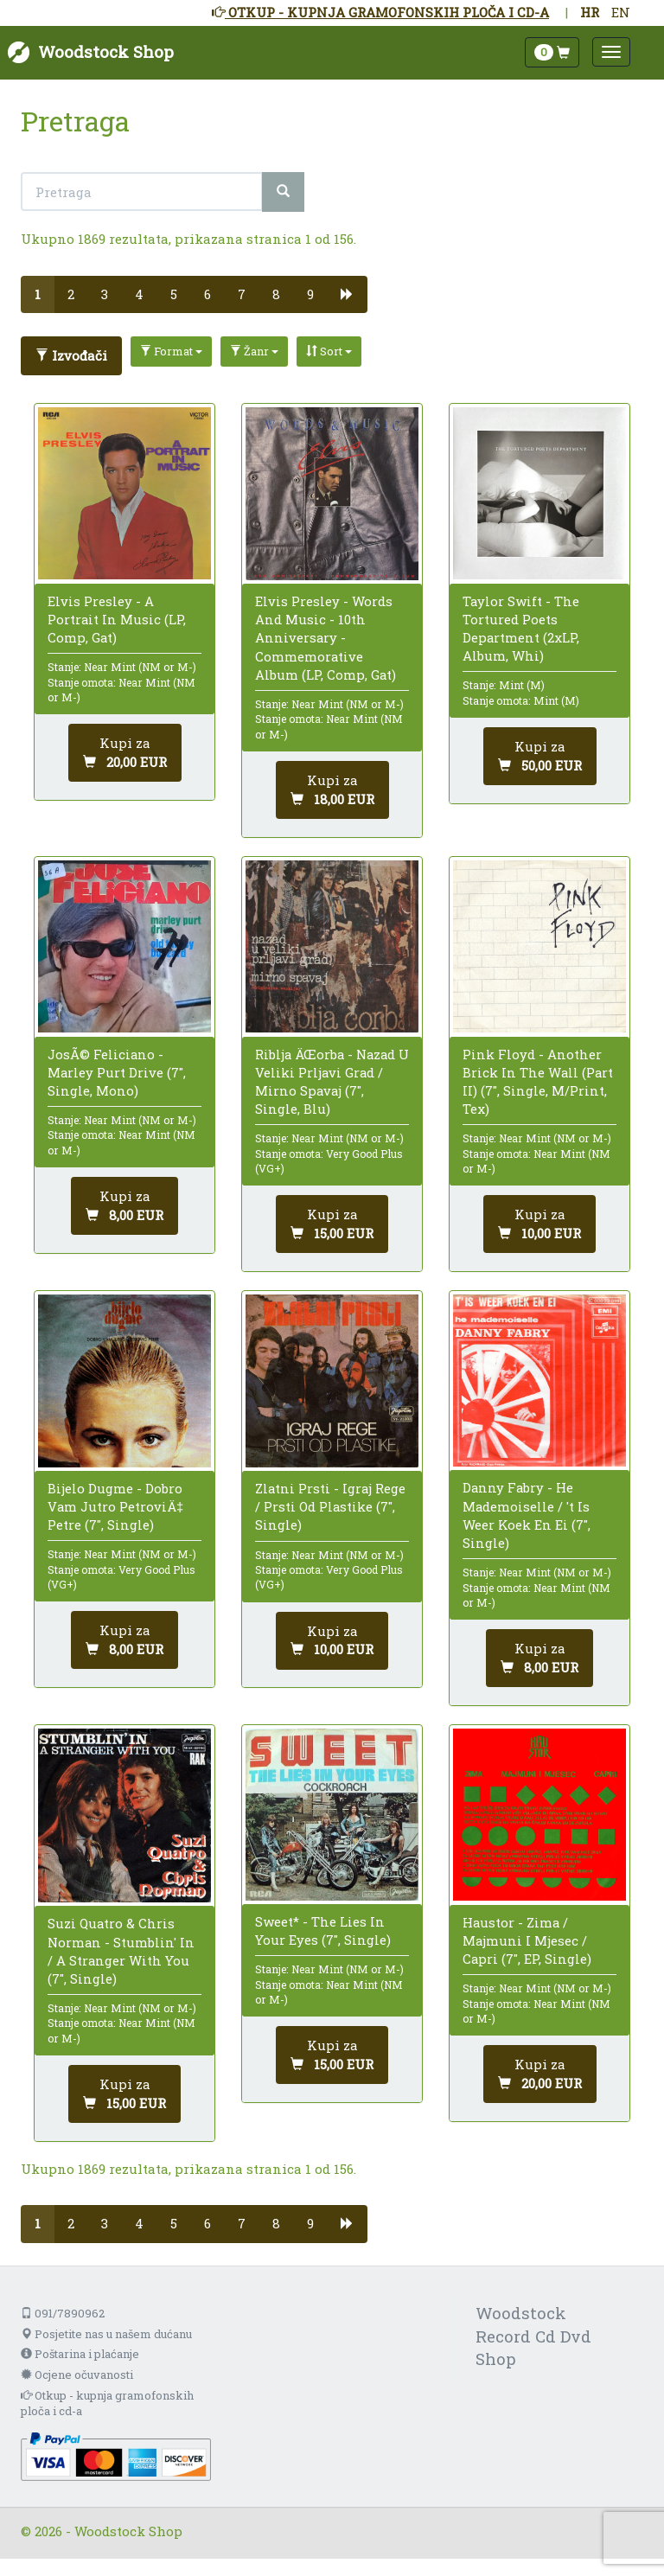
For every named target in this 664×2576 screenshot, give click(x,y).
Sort (329, 351)
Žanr (254, 351)
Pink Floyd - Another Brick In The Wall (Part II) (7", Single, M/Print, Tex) (538, 1081)
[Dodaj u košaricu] (125, 753)
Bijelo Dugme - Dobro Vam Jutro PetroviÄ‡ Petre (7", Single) (115, 1506)
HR (589, 12)
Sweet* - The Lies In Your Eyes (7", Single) (323, 1930)
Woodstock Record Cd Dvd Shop (533, 2336)
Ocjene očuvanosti (77, 2374)
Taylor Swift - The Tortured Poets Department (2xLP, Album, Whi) (521, 628)
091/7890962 (63, 2313)
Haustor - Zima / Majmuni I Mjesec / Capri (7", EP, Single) (527, 1940)
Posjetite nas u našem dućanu (106, 2334)
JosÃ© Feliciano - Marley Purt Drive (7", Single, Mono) (117, 1072)
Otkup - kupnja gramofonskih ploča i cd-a (107, 2403)
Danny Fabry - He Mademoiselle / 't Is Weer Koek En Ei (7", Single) (527, 1515)
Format (171, 351)
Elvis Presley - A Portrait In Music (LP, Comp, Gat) (117, 619)
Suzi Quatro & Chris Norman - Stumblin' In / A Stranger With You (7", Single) (121, 1950)
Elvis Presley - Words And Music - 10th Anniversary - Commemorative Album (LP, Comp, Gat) (325, 637)
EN (620, 12)
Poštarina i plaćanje (80, 2354)
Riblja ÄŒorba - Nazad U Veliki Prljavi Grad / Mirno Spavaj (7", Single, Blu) (332, 1081)
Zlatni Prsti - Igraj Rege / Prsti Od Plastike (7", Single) (330, 1506)
